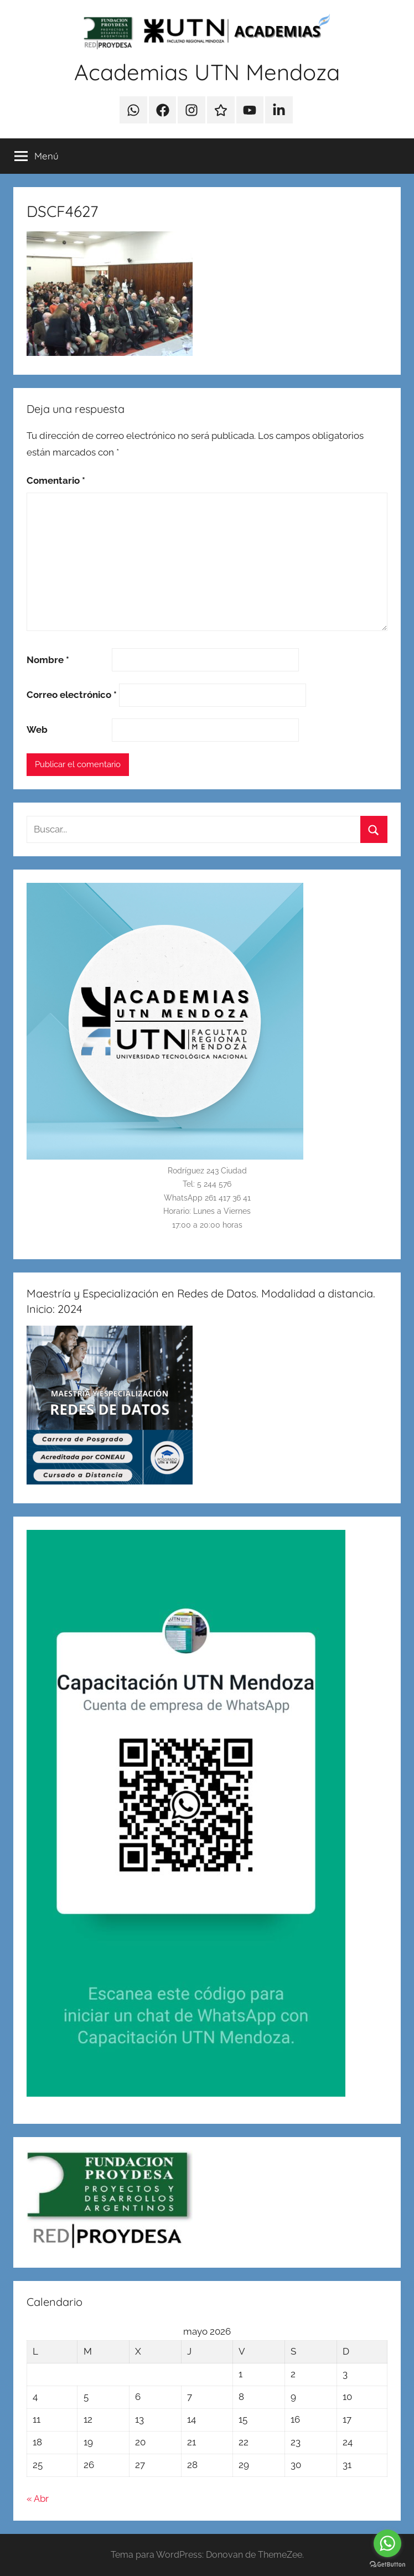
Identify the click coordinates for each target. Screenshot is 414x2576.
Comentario (56, 480)
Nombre (48, 659)
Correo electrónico (72, 694)
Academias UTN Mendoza (207, 72)
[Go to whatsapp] (387, 2543)
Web (37, 729)
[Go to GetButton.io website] (387, 2564)
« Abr (38, 2498)
